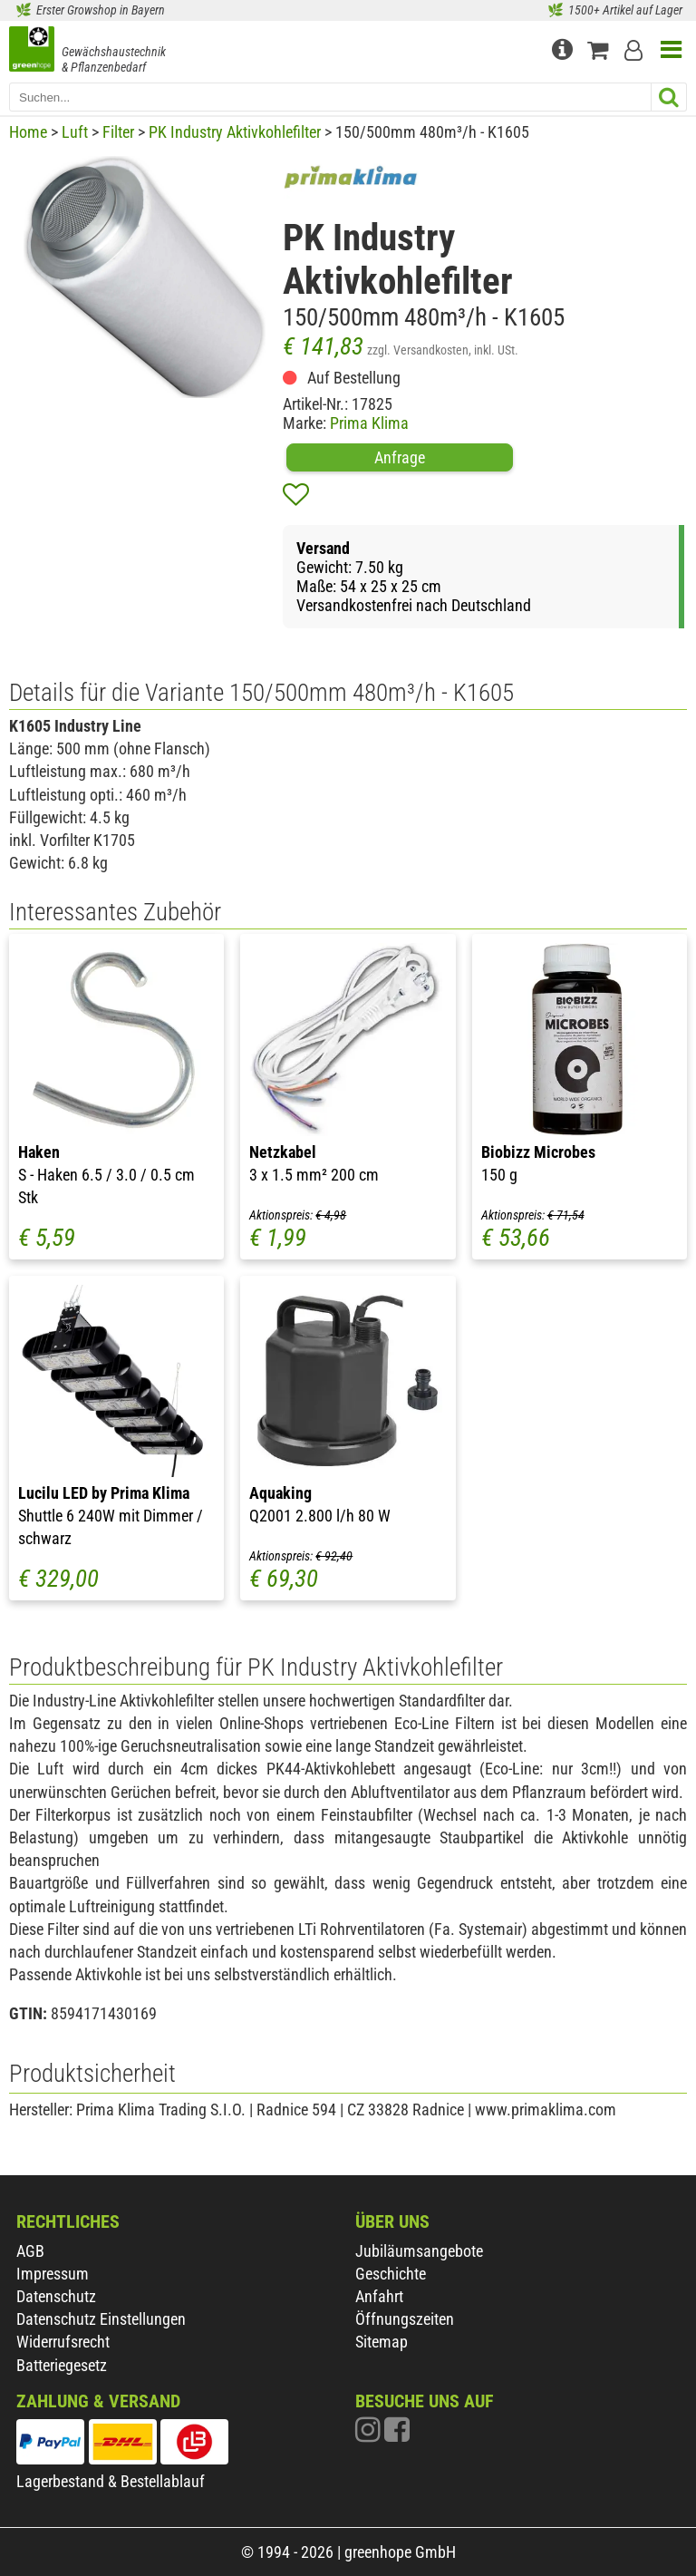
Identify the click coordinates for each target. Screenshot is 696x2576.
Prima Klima (369, 423)
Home (28, 131)
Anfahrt (379, 2296)
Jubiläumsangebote (419, 2250)
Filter (118, 131)
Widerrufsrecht (63, 2341)
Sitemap (381, 2341)
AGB (30, 2250)
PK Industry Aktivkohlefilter (235, 131)
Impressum (52, 2273)
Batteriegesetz (61, 2365)
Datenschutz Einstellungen (101, 2318)
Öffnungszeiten (404, 2318)
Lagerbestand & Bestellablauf (110, 2481)
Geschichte (390, 2273)
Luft (75, 131)
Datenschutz (56, 2296)
